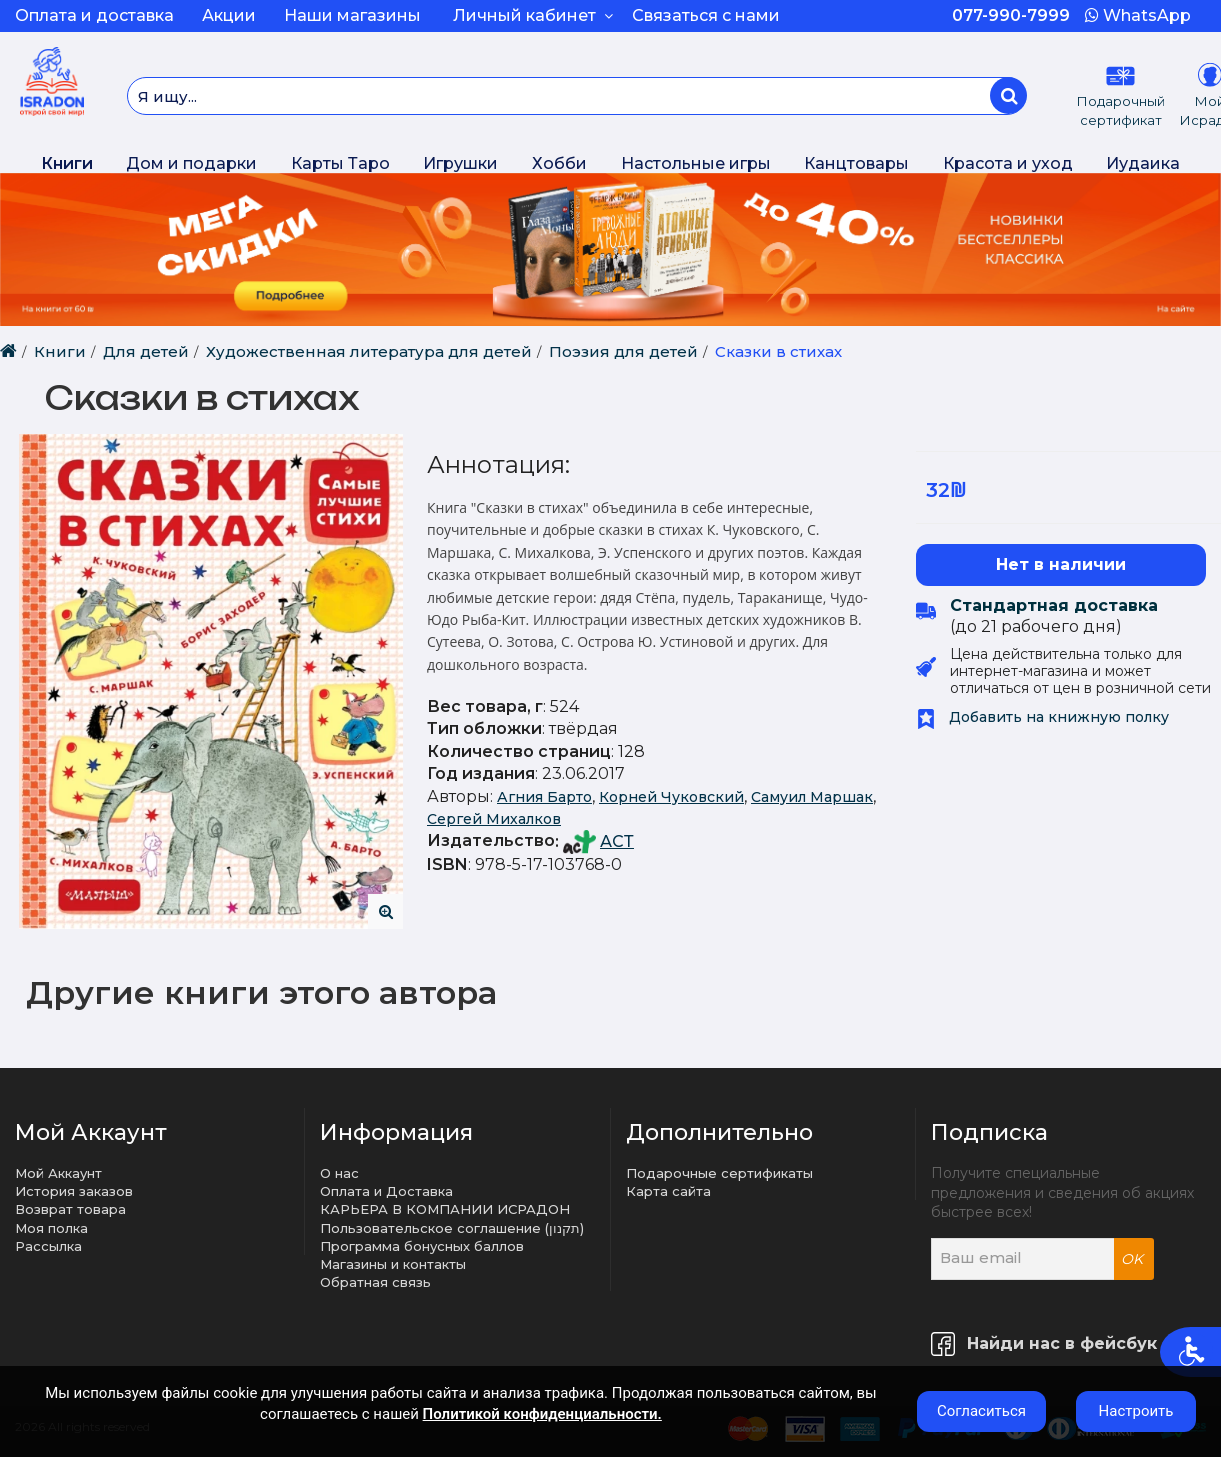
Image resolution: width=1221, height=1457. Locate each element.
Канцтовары (856, 163)
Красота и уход (1008, 163)
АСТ (617, 841)
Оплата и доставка (94, 15)
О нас (339, 1173)
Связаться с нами (706, 15)
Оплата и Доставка (386, 1191)
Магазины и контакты (393, 1264)
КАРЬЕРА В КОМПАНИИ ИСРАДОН (445, 1209)
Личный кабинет (533, 15)
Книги (67, 163)
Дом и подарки (191, 163)
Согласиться (981, 1411)
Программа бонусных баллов (422, 1246)
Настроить (1136, 1411)
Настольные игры (696, 163)
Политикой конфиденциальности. (542, 1414)
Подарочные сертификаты (719, 1173)
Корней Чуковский (671, 797)
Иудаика (1143, 163)
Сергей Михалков (494, 819)
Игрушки (460, 163)
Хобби (559, 163)
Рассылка (48, 1246)
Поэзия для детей (623, 351)
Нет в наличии (1061, 564)
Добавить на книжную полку (1042, 717)
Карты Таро (340, 163)
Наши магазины (352, 15)
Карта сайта (668, 1191)
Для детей (146, 351)
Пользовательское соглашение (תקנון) (452, 1228)
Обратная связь (375, 1282)
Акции (229, 15)
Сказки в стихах (778, 351)
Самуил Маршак (812, 797)
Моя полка (51, 1228)
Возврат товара (70, 1209)
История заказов (74, 1191)
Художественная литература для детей (369, 351)
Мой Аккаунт (58, 1173)
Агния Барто (544, 797)
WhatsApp (1138, 15)
